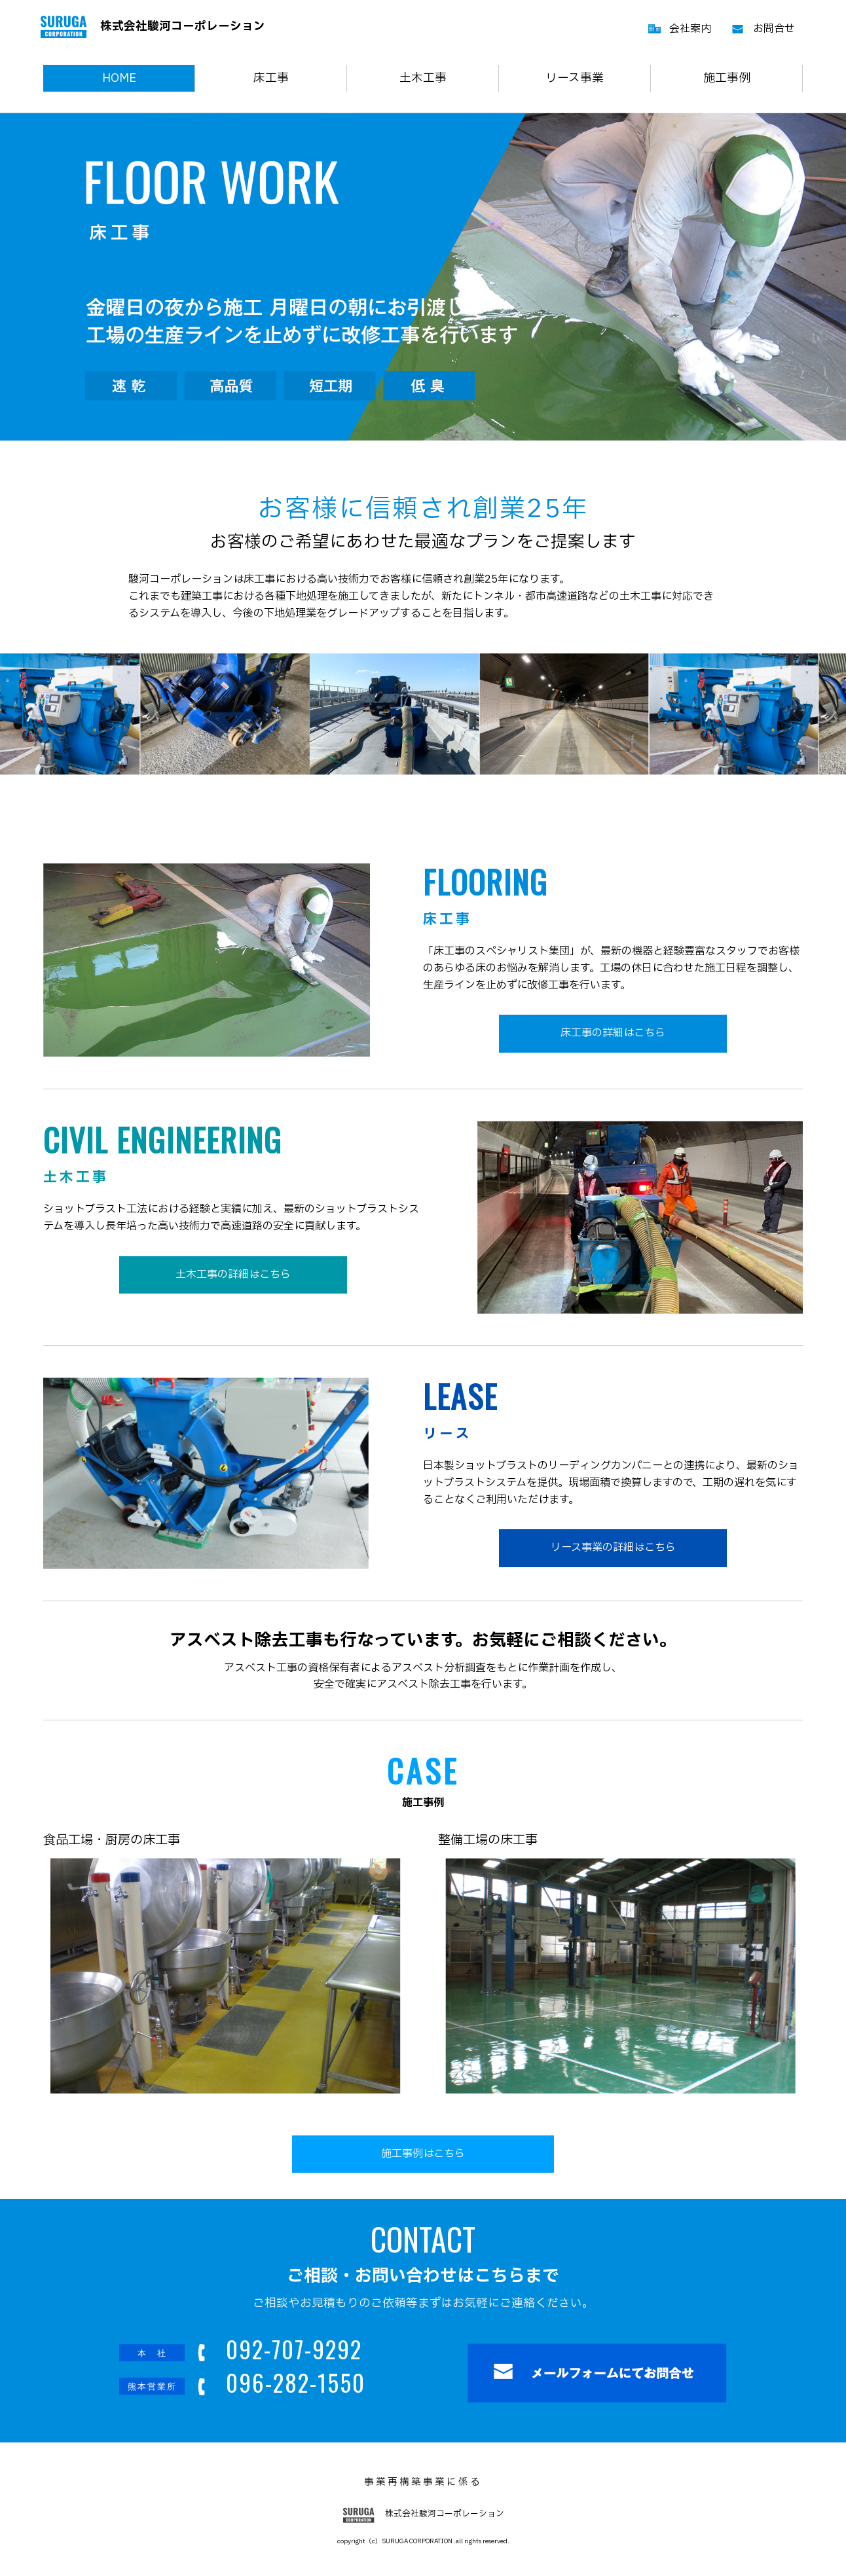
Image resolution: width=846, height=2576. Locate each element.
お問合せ (774, 29)
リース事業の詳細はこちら (613, 1547)
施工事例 (726, 78)
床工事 (271, 78)
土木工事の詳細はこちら (233, 1274)
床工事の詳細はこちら (613, 1033)
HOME (119, 78)
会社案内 (690, 29)
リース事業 (574, 78)
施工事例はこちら (423, 2154)
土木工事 (423, 78)
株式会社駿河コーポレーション (153, 26)
